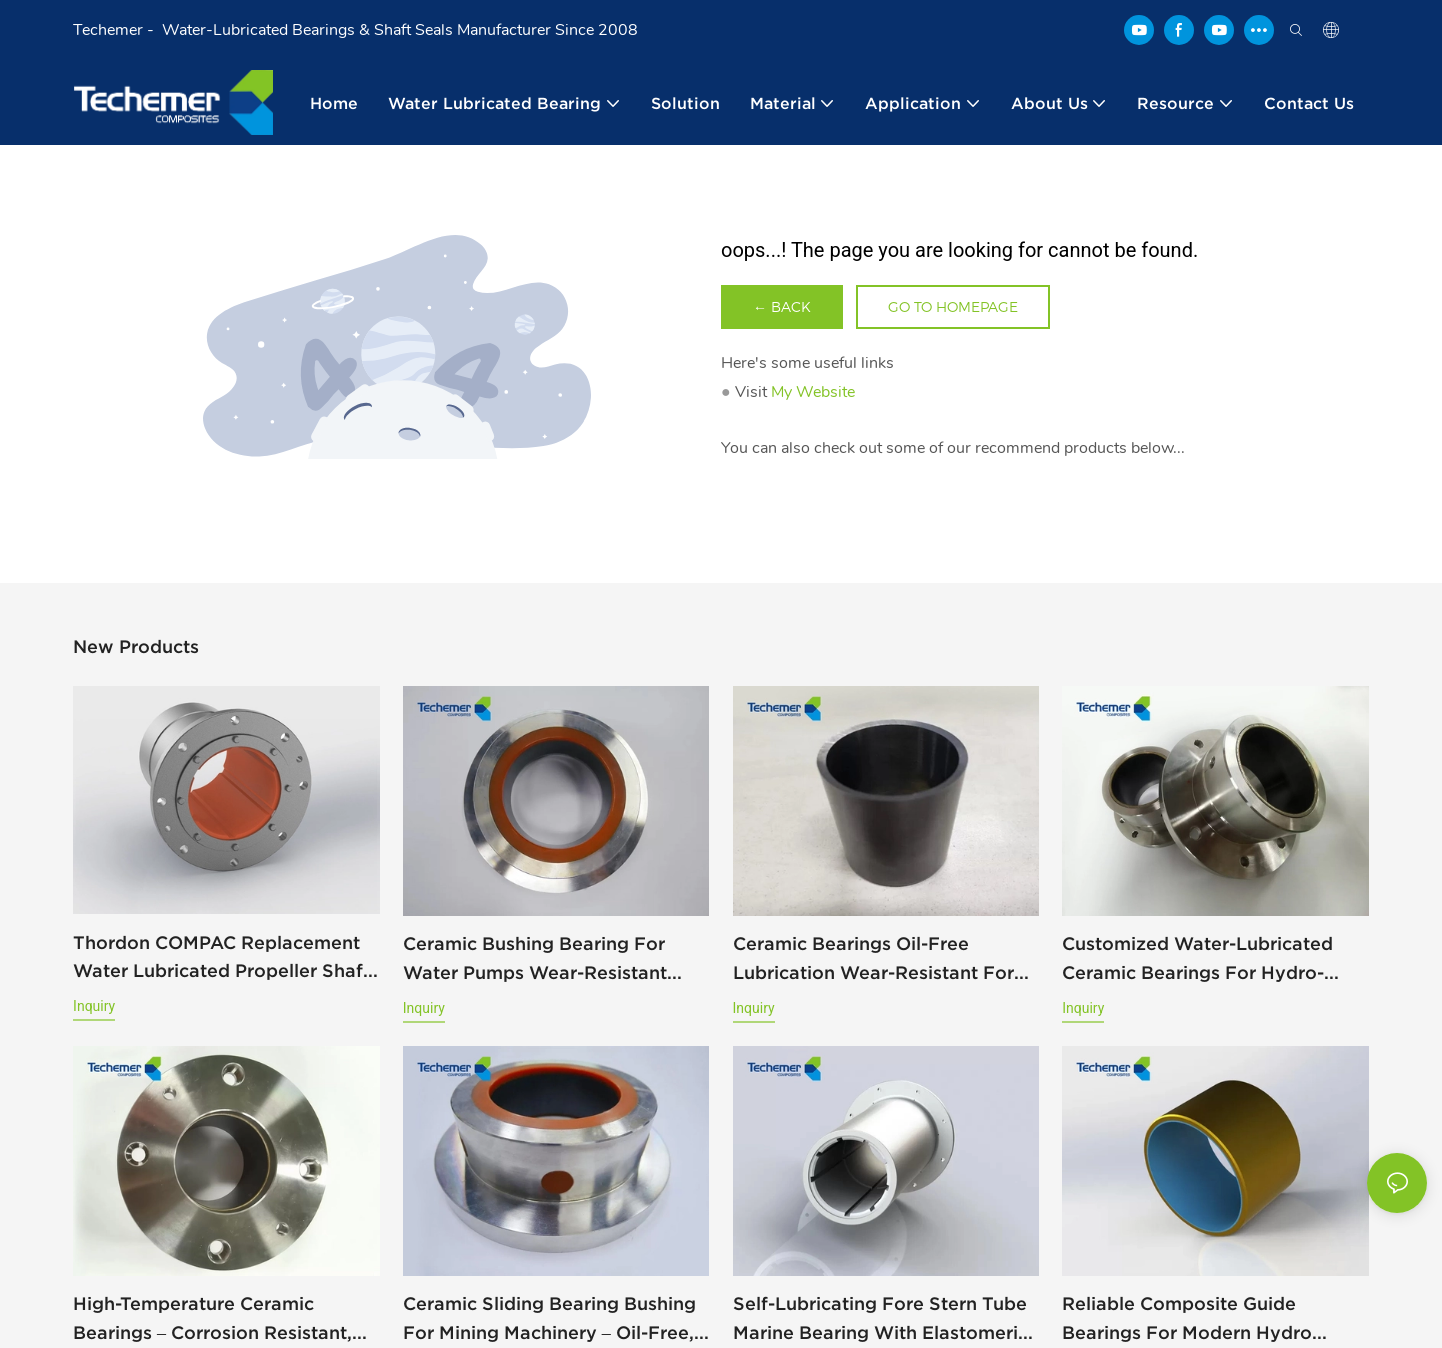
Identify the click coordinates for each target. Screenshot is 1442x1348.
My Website (813, 392)
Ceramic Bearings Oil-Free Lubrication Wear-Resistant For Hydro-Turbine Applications (873, 960)
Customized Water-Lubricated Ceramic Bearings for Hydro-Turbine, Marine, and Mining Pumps (1197, 960)
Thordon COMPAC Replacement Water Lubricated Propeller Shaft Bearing (221, 959)
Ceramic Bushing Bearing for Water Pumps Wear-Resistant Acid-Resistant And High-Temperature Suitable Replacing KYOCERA (547, 960)
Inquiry (94, 1006)
